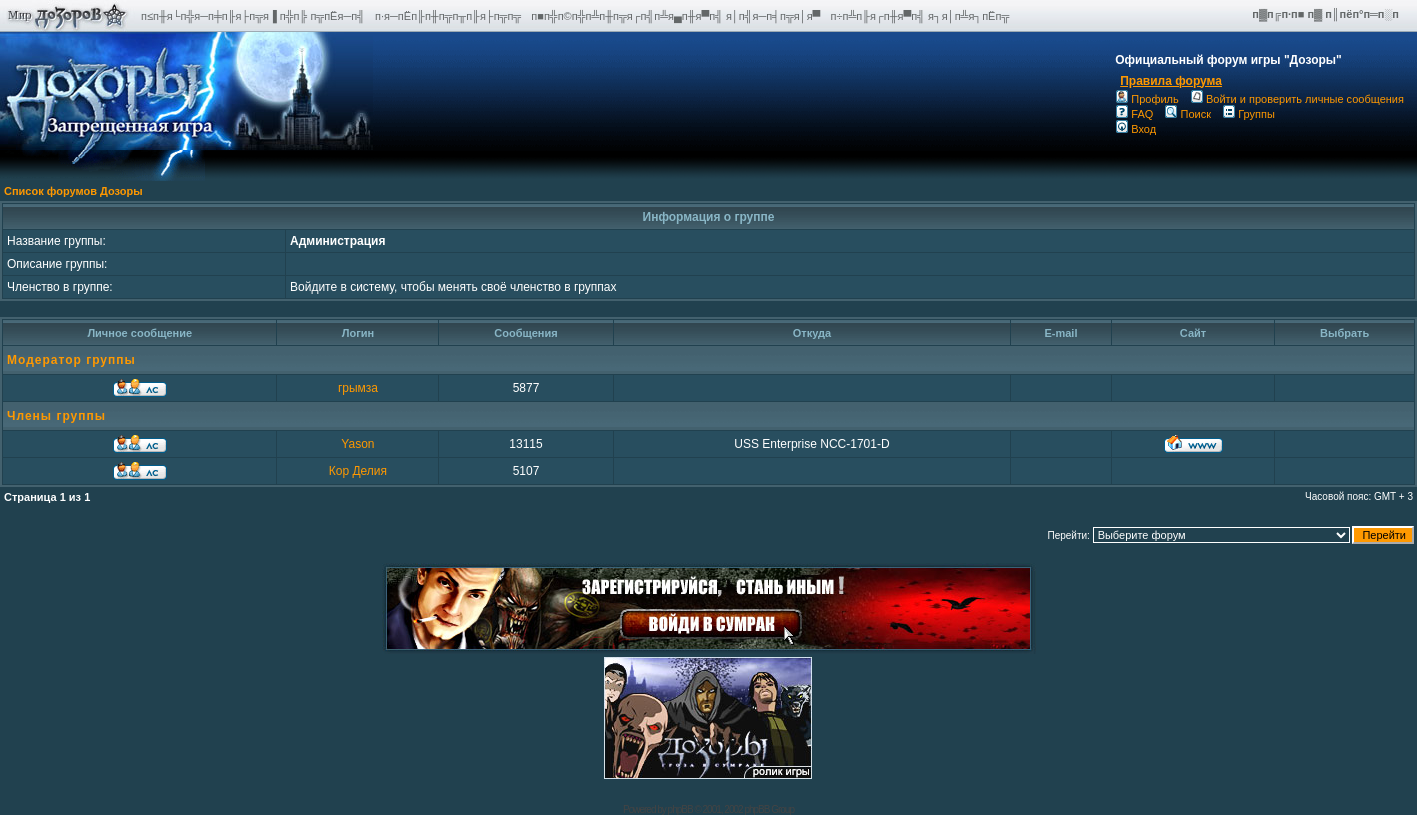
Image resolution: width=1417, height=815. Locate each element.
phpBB (680, 809)
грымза (358, 388)
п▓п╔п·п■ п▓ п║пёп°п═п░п (1327, 14)
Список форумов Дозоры (73, 191)
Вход (1136, 129)
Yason (357, 444)
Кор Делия (358, 471)
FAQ (1134, 114)
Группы (1249, 114)
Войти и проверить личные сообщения (1297, 99)
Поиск (1187, 114)
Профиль (1147, 99)
